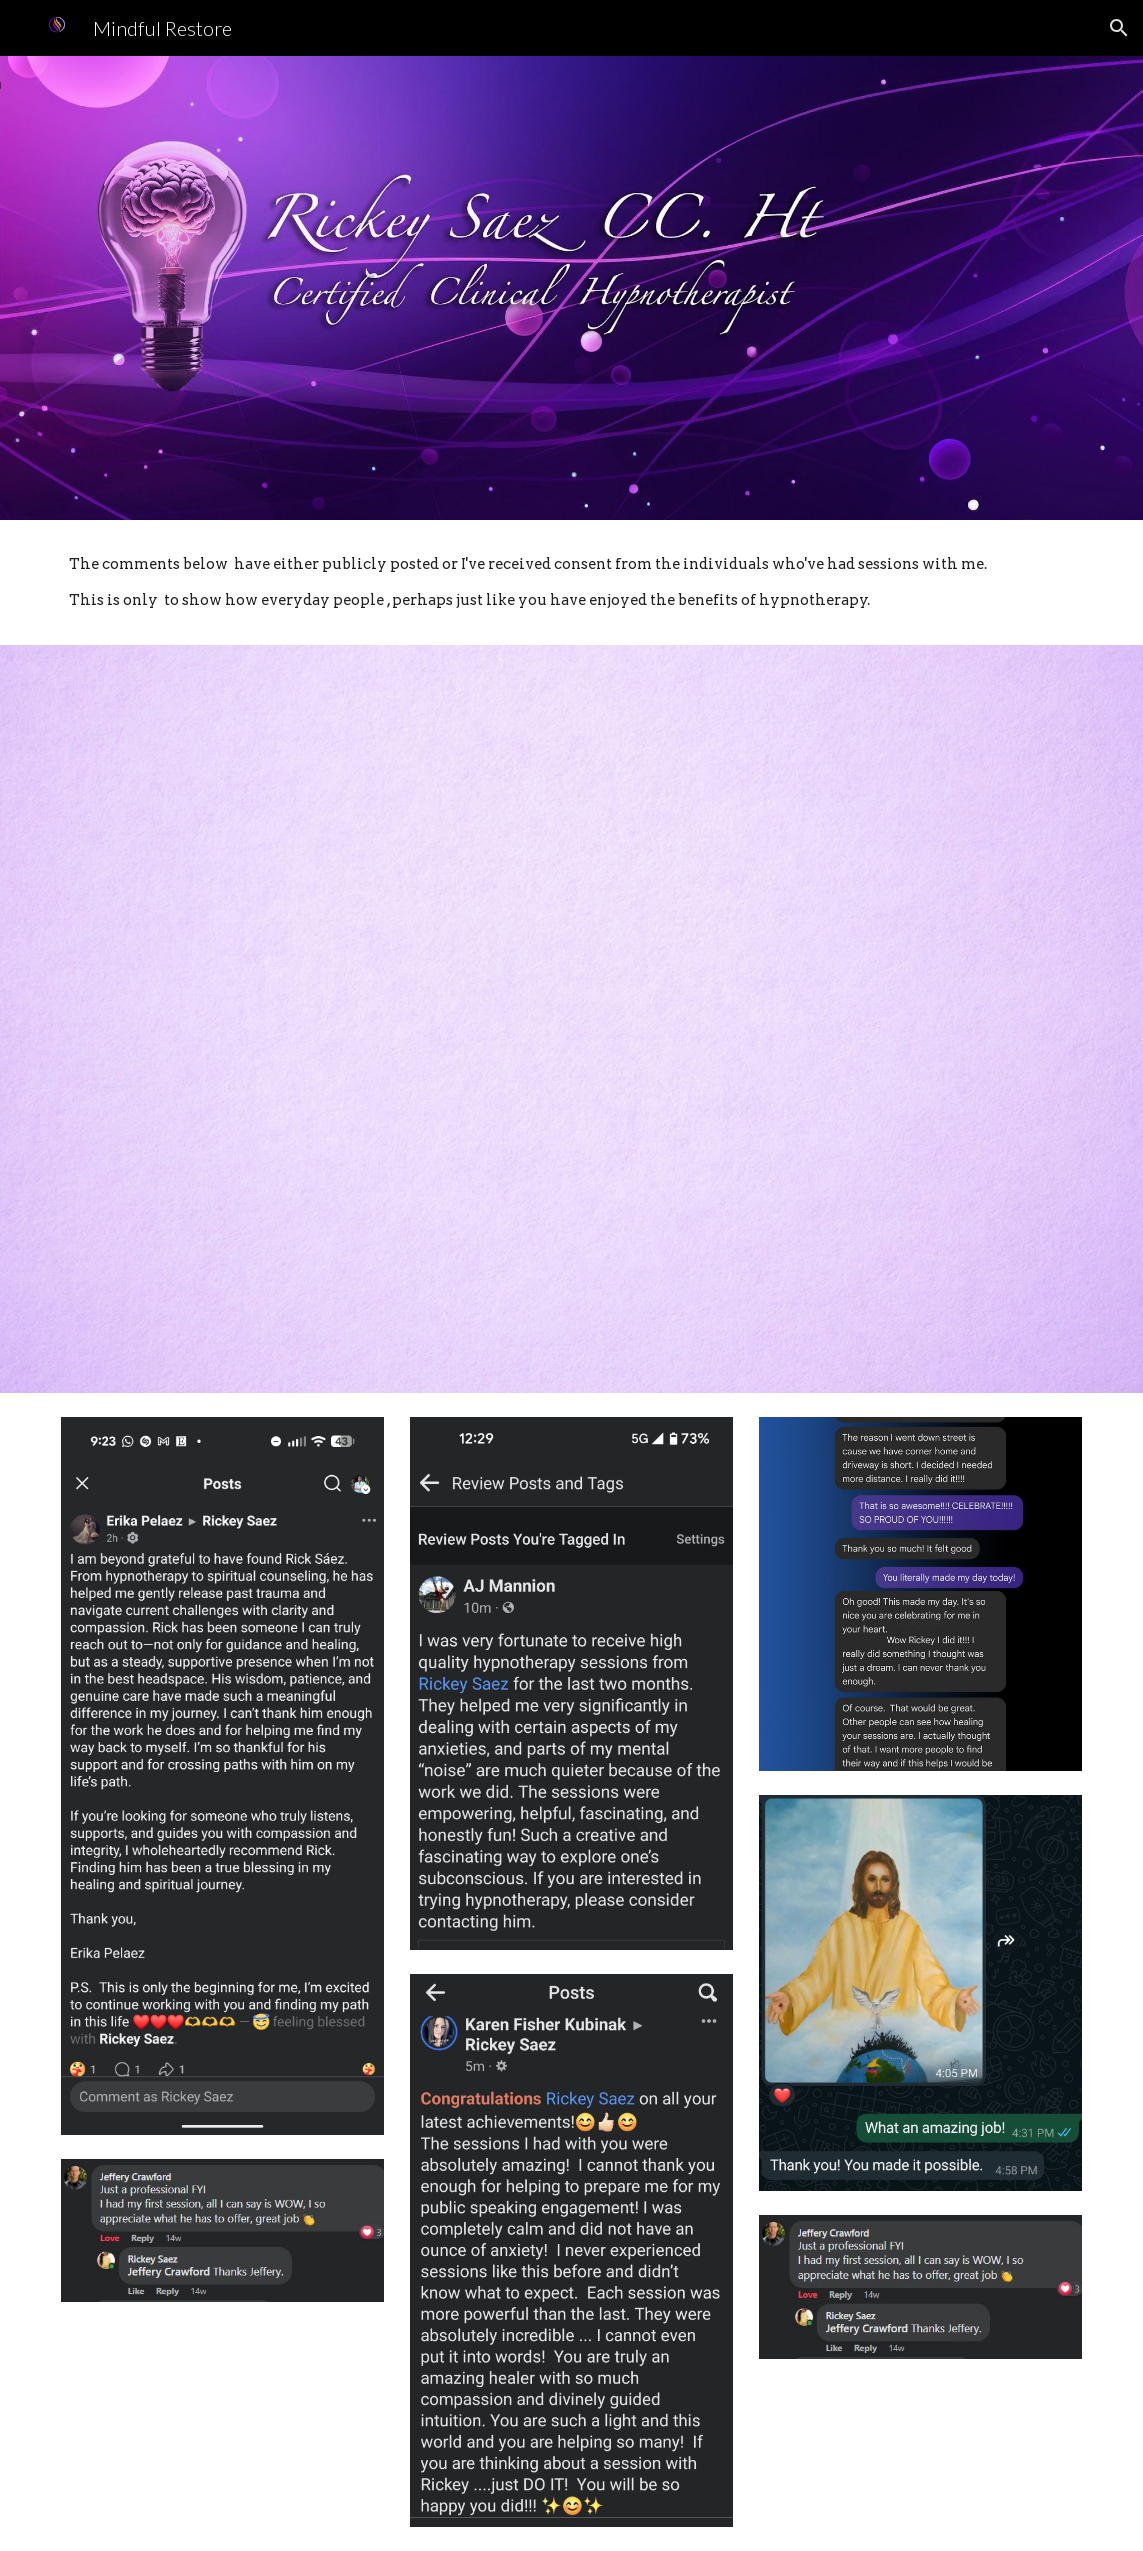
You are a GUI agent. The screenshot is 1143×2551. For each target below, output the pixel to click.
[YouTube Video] (833, 1199)
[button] (1119, 28)
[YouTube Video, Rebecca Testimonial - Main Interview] (309, 837)
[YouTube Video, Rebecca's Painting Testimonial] (833, 837)
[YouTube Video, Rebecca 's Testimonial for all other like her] (309, 1199)
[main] (571, 582)
